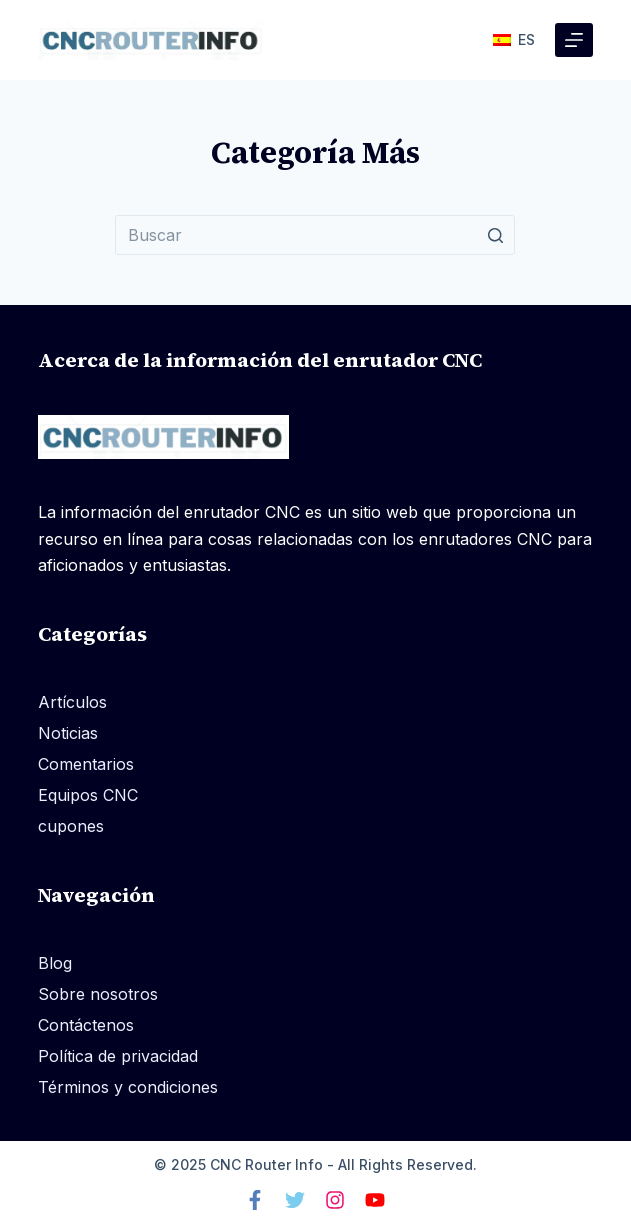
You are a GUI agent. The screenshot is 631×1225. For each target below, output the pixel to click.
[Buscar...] (315, 235)
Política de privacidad (118, 1056)
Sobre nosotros (98, 994)
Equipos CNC (88, 795)
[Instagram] (335, 1200)
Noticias (68, 733)
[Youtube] (375, 1200)
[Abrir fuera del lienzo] (574, 40)
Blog (55, 963)
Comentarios (86, 764)
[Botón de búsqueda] (495, 235)
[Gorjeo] (295, 1200)
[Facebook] (255, 1200)
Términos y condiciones (128, 1087)
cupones (71, 826)
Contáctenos (86, 1025)
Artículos (72, 702)
